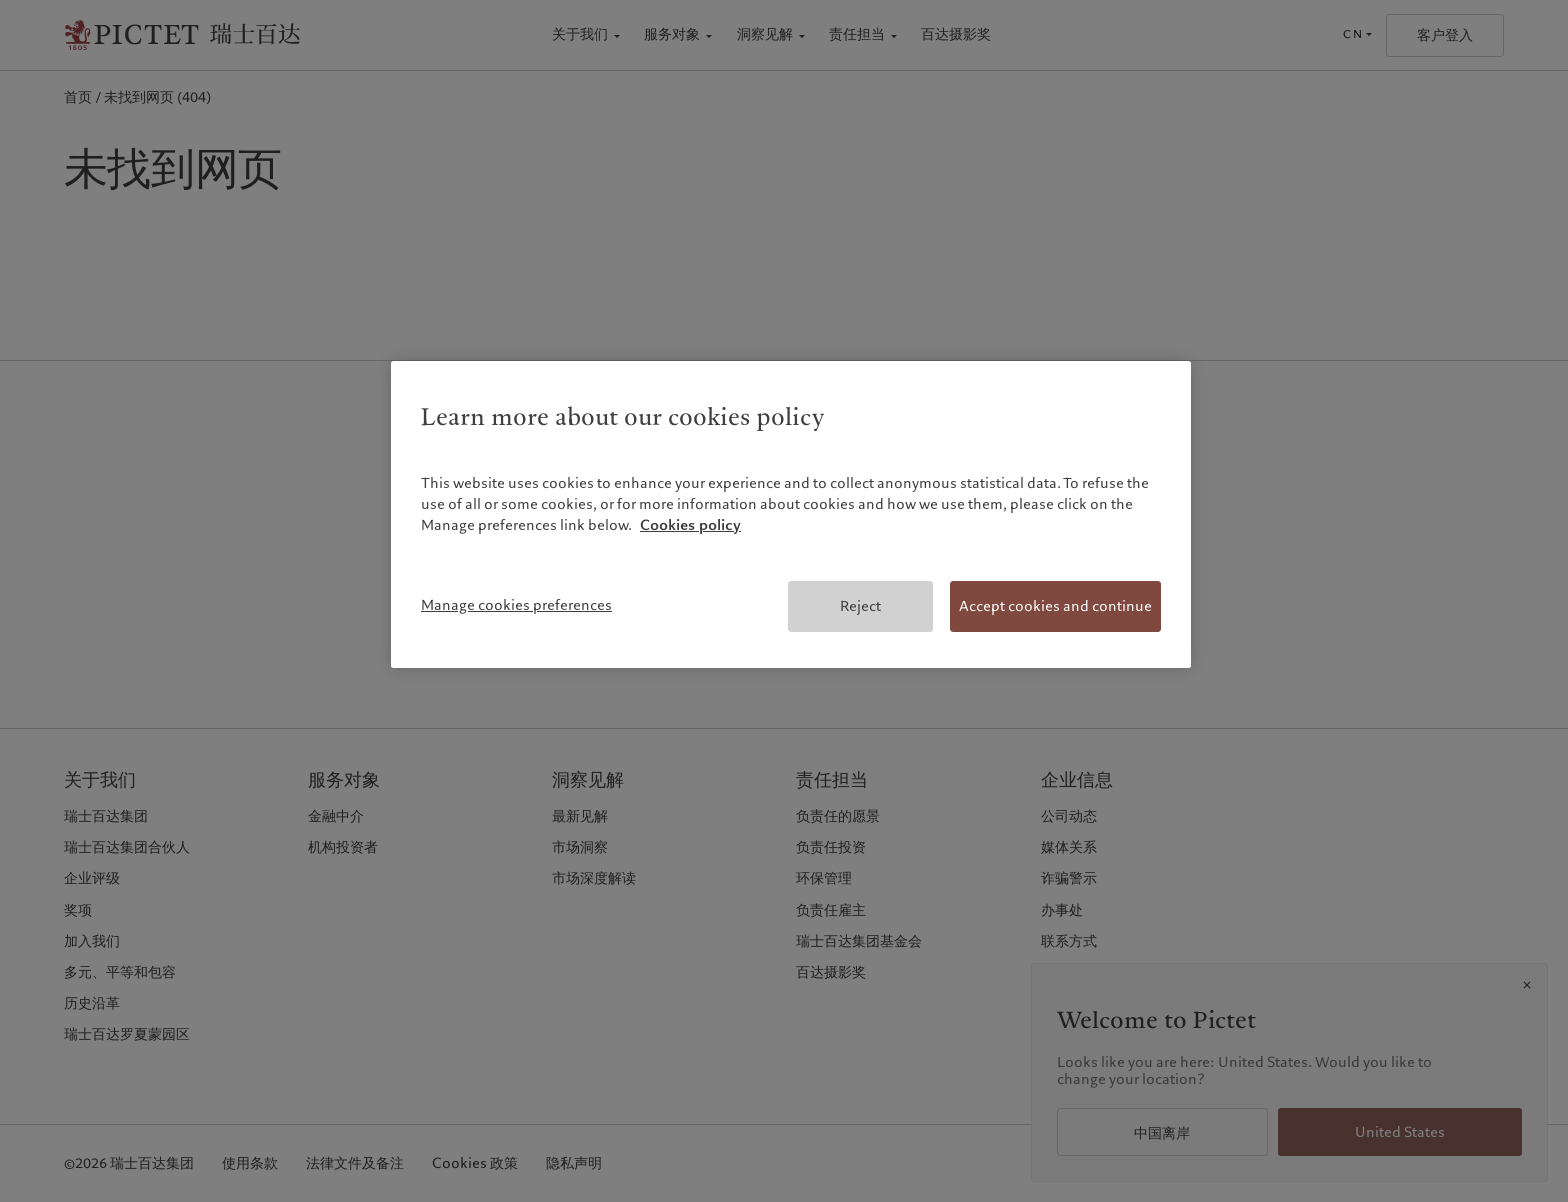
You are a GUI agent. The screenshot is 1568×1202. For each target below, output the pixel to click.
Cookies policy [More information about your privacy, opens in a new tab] (690, 525)
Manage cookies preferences (516, 605)
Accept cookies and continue (1055, 606)
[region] (791, 515)
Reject (860, 606)
